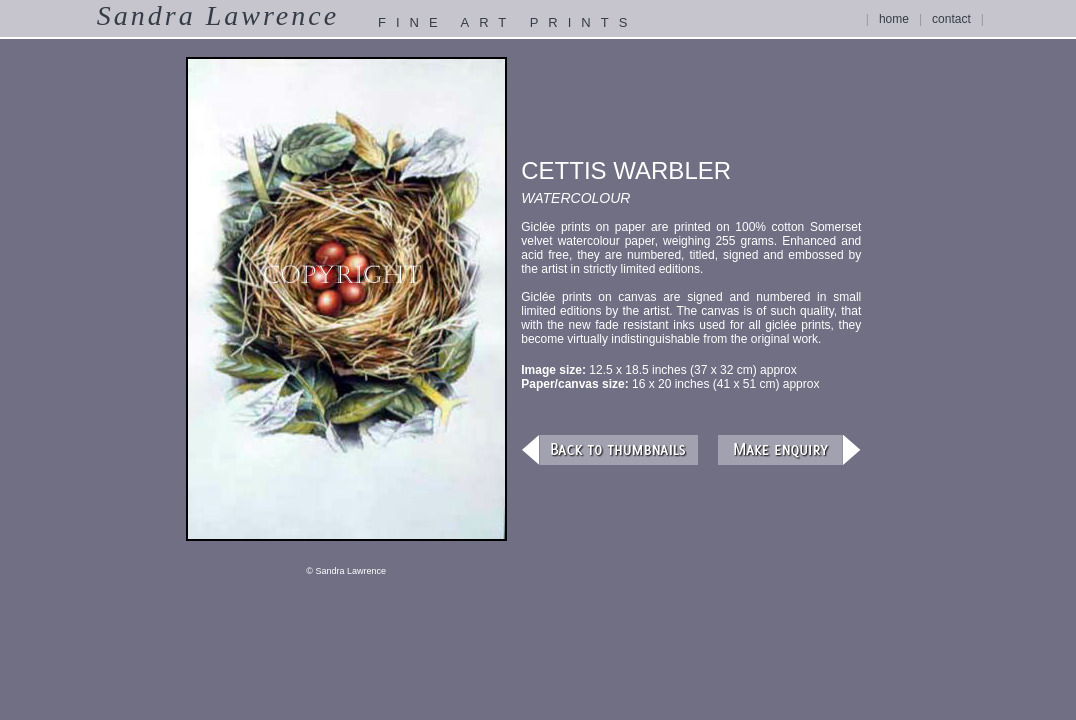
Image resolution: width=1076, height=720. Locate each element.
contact (951, 19)
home (894, 19)
